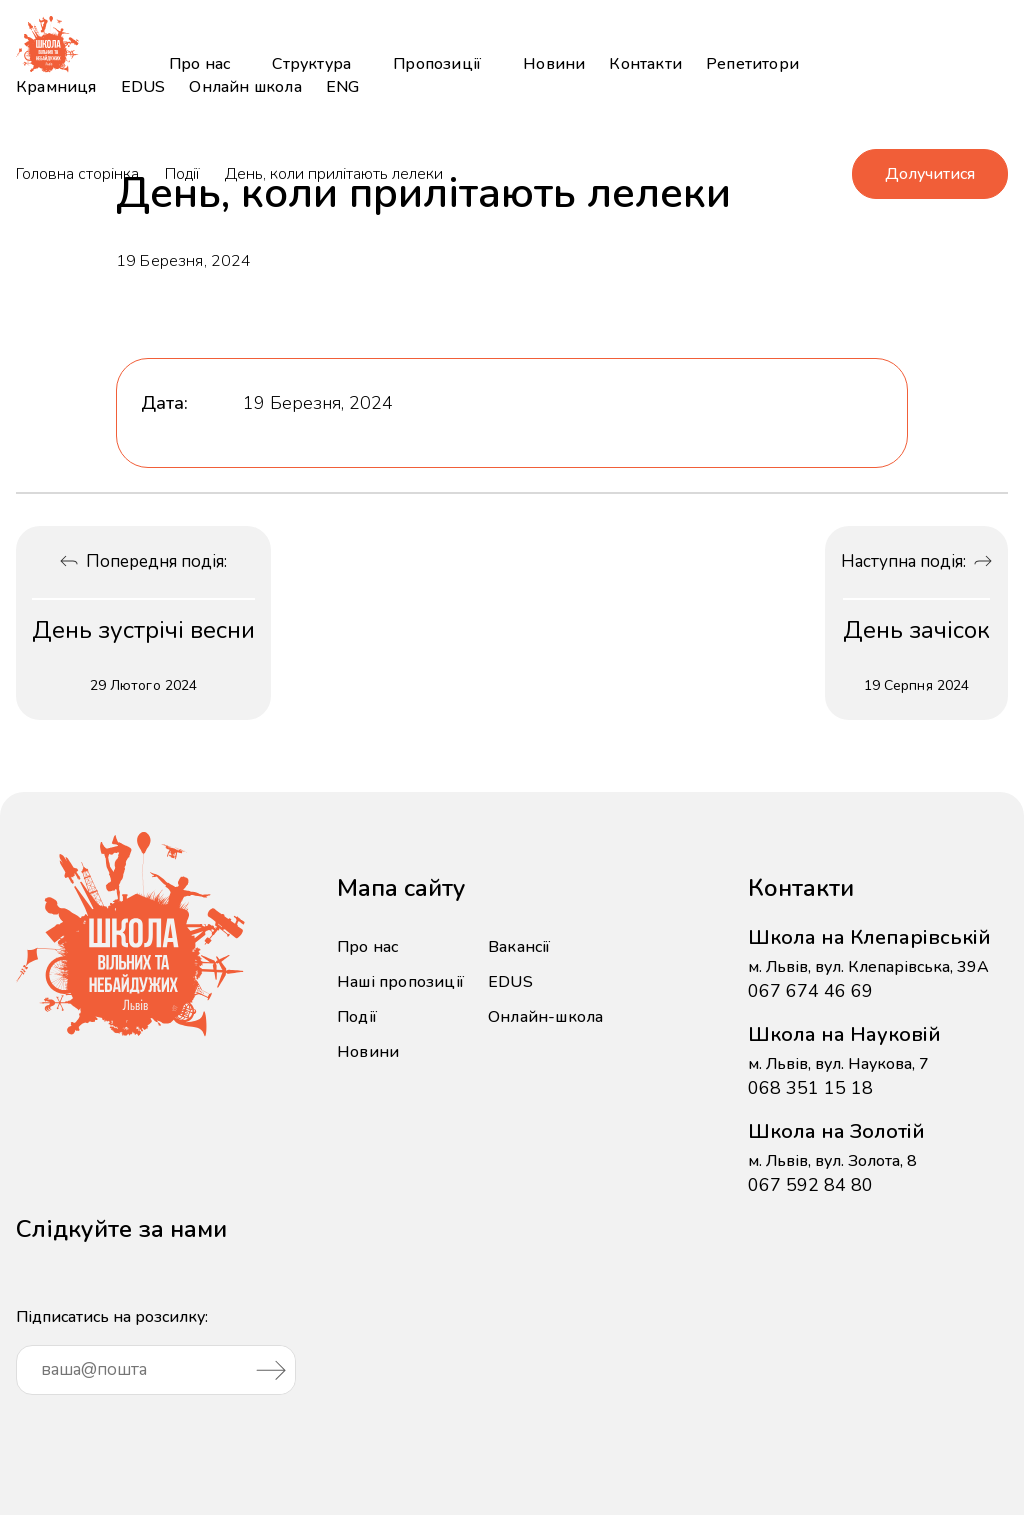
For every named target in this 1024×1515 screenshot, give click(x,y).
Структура (311, 64)
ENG (343, 87)
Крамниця (56, 87)
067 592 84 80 (810, 1185)
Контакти (645, 64)
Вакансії (519, 947)
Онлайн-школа (545, 1017)
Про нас (199, 64)
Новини (554, 64)
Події (182, 174)
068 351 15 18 (810, 1088)
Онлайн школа (245, 87)
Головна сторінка (77, 174)
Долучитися (930, 174)
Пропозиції (437, 64)
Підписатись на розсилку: (156, 1350)
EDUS (143, 87)
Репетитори (752, 64)
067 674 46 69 (810, 991)
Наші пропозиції (400, 982)
